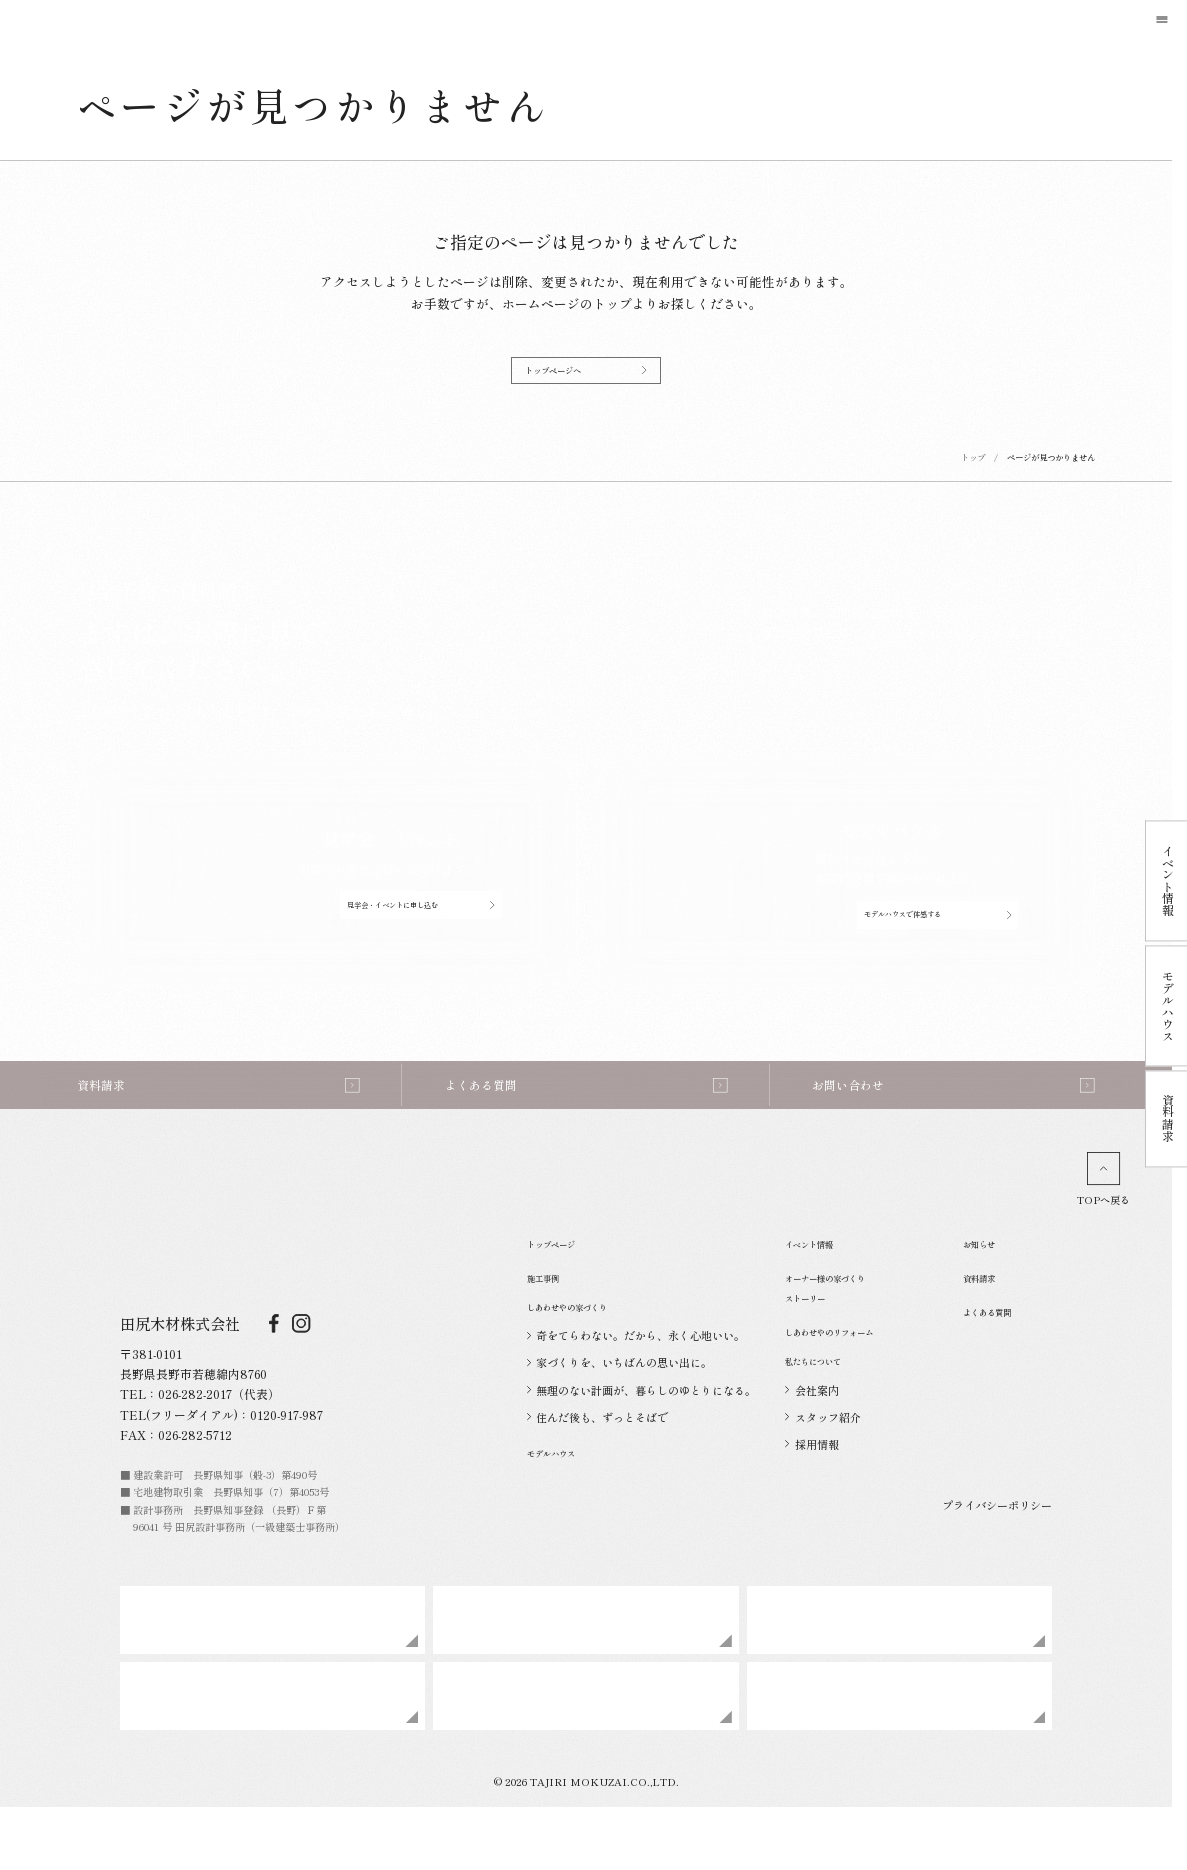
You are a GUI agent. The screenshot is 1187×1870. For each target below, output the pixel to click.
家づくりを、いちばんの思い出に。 (619, 1412)
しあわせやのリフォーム (856, 1374)
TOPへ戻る (1103, 1218)
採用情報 (811, 1496)
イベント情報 (824, 1282)
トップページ (566, 1282)
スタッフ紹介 (822, 1469)
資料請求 (989, 1317)
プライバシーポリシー (997, 1555)
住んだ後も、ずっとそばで (597, 1466)
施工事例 (553, 1317)
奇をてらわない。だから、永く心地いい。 (636, 1385)
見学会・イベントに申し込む (421, 919)
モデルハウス (566, 1501)
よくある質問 (1002, 1352)
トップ (973, 471)
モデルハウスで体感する (938, 928)
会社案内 (811, 1442)
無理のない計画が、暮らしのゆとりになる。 (641, 1439)
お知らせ (989, 1282)
